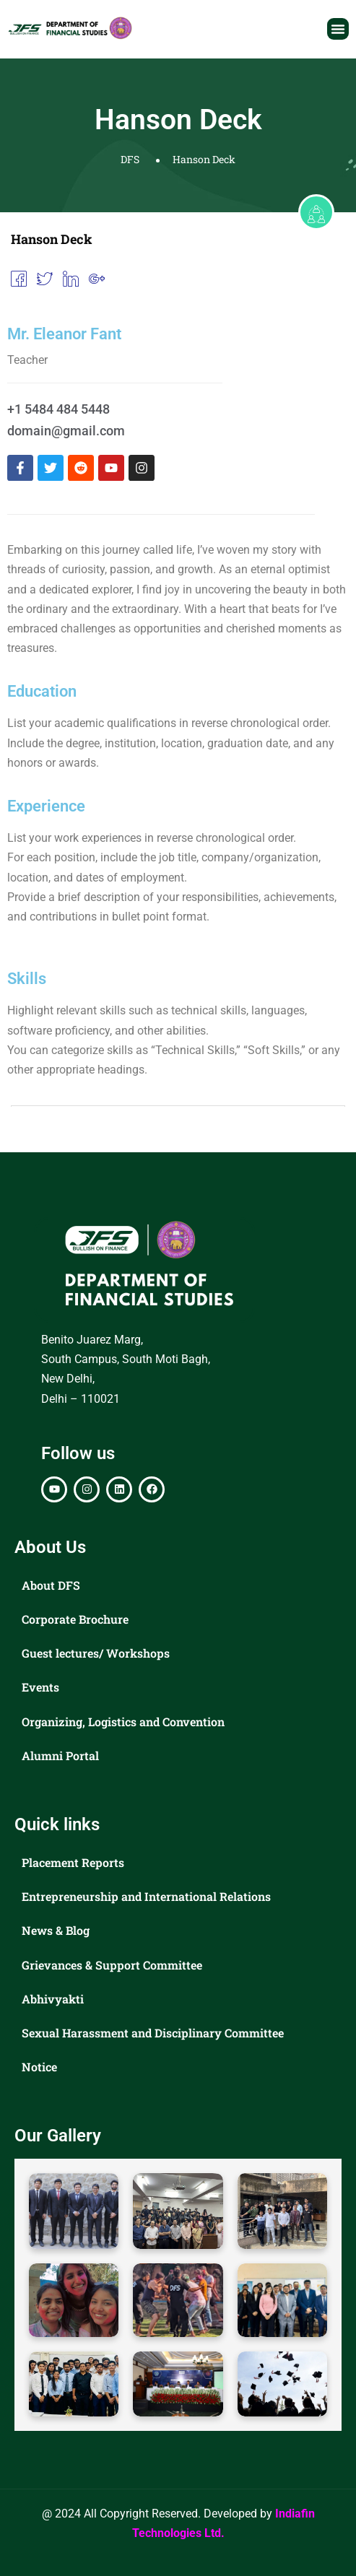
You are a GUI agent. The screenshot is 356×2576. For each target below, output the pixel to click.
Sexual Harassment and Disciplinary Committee (153, 2032)
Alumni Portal (60, 1755)
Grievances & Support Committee (112, 1964)
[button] (338, 29)
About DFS (51, 1585)
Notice (39, 2066)
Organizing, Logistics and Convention (123, 1721)
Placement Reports (73, 1862)
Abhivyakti (53, 1998)
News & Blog (56, 1930)
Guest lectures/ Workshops (96, 1653)
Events (40, 1686)
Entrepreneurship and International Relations (146, 1896)
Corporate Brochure (75, 1619)
